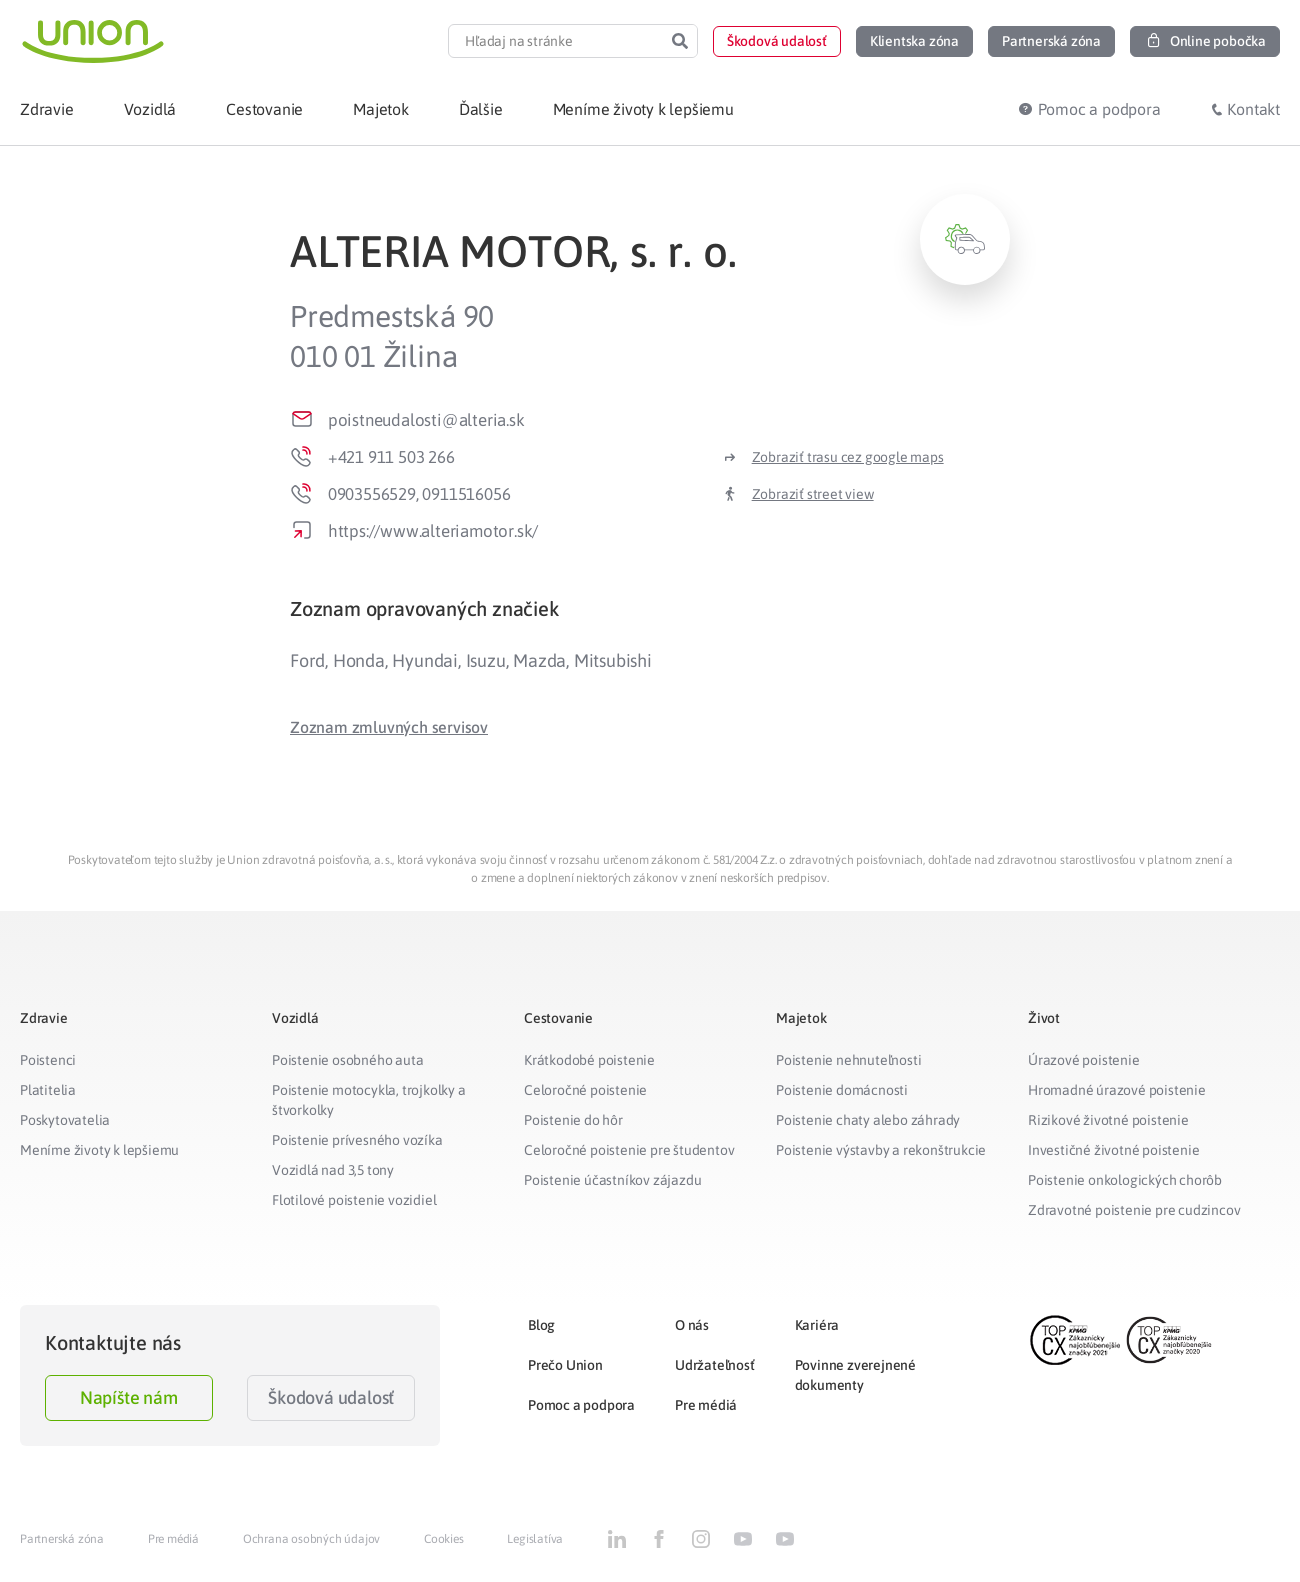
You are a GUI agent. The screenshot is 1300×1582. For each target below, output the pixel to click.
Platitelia (48, 1090)
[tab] (650, 608)
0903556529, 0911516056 (419, 494)
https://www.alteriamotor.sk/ (433, 531)
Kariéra (817, 1325)
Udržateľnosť (715, 1365)
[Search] (680, 41)
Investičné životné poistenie (1113, 1150)
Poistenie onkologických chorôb (1125, 1180)
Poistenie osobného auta (347, 1060)
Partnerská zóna (62, 1539)
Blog (541, 1325)
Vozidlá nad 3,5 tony (333, 1170)
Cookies (444, 1539)
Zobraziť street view (813, 494)
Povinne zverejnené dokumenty (855, 1375)
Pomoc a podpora (581, 1405)
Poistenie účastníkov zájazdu (612, 1180)
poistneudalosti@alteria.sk (426, 420)
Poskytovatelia (65, 1120)
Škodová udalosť (331, 1397)
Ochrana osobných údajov (311, 1539)
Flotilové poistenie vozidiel (354, 1200)
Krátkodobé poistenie (589, 1060)
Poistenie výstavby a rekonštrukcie (881, 1150)
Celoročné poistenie (585, 1090)
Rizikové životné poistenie (1108, 1120)
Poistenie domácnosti (842, 1090)
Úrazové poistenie (1084, 1060)
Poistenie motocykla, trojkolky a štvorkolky (369, 1100)
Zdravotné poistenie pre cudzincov (1134, 1210)
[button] (777, 41)
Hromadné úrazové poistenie (1117, 1090)
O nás (692, 1325)
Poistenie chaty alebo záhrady (868, 1120)
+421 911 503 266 (391, 457)
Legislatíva (535, 1539)
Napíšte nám (129, 1397)
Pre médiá (706, 1405)
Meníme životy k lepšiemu (99, 1150)
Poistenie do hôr (573, 1120)
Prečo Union (565, 1365)
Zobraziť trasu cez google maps (848, 457)
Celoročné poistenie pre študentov (629, 1150)
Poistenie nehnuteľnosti (848, 1060)
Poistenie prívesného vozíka (357, 1140)
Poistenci (48, 1060)
